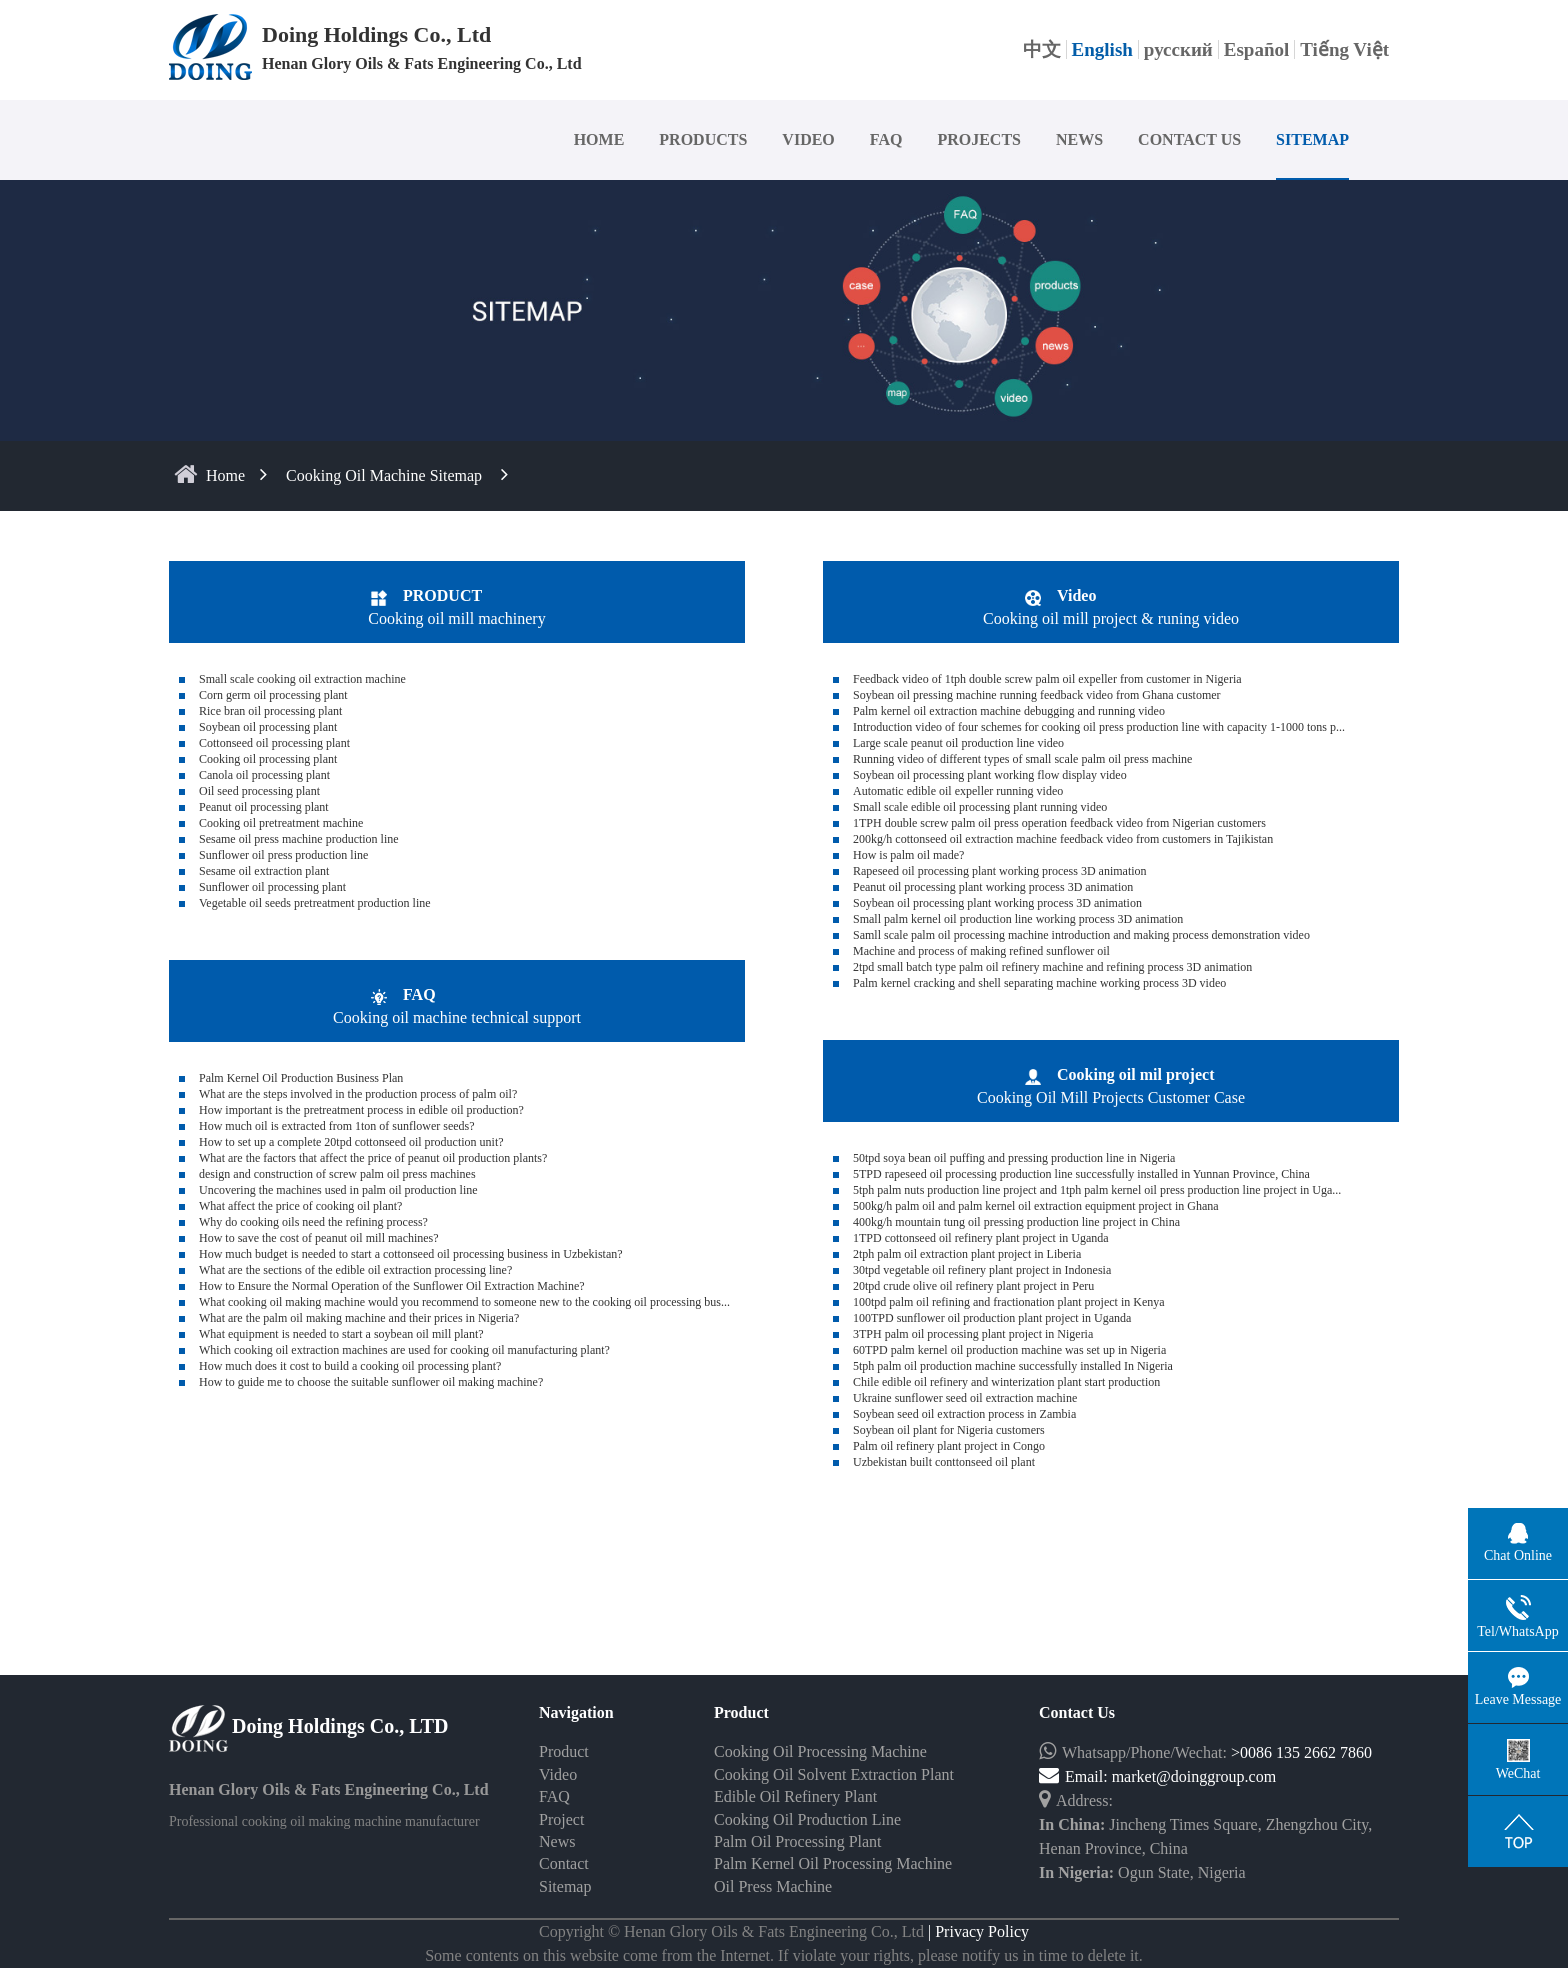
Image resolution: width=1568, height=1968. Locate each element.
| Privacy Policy (976, 1931)
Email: (1075, 1776)
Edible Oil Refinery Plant (795, 1796)
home (225, 475)
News (557, 1841)
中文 (1042, 49)
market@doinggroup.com (1194, 1776)
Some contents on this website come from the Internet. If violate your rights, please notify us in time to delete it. (784, 1955)
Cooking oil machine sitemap (384, 475)
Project (561, 1819)
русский (1178, 49)
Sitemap (565, 1886)
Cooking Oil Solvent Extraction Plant (834, 1774)
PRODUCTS (703, 139)
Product (564, 1751)
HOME (599, 139)
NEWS (1079, 139)
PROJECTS (979, 139)
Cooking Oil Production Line (807, 1819)
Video (558, 1774)
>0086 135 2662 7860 (1301, 1752)
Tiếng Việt (1344, 49)
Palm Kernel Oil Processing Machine (833, 1863)
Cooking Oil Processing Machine (820, 1751)
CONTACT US (1189, 139)
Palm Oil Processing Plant (798, 1841)
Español (1256, 49)
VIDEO (808, 139)
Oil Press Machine (773, 1886)
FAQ (886, 139)
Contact (564, 1863)
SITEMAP (1312, 139)
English (1102, 49)
